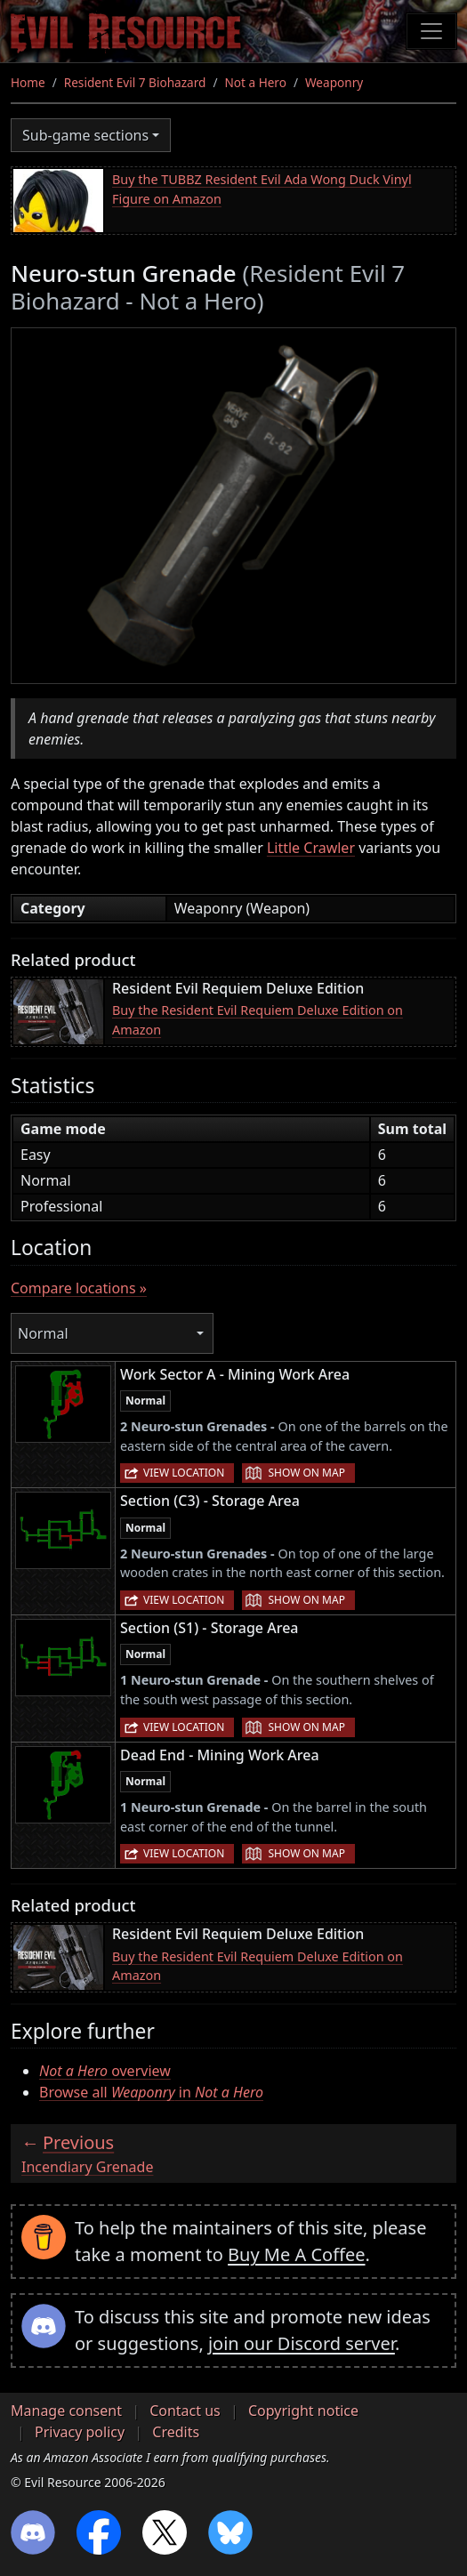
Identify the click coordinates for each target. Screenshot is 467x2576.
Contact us (185, 2410)
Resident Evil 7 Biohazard (135, 82)
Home (28, 82)
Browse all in (151, 2092)
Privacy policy (80, 2432)
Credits (175, 2432)
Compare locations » (79, 1288)
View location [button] (183, 1472)
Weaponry (334, 82)
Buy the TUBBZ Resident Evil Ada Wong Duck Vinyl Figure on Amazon (262, 189)
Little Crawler (311, 847)
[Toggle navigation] (431, 31)
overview (105, 2071)
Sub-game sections (85, 135)
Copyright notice (303, 2410)
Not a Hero (255, 82)
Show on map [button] (306, 1472)
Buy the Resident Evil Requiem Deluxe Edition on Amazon (257, 1020)
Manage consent (66, 2410)
